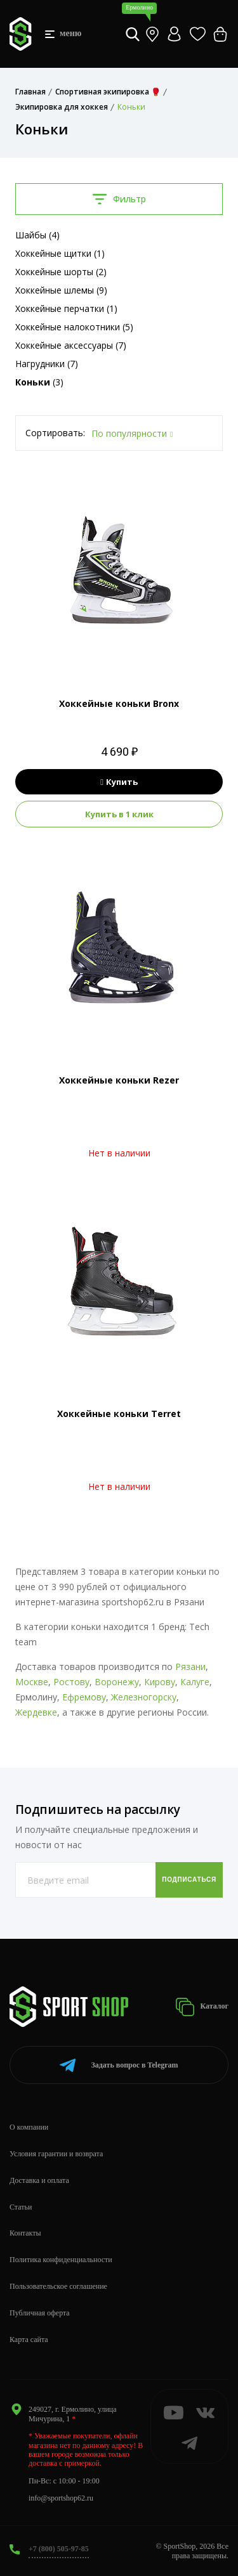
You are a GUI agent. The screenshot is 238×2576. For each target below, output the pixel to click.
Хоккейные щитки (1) (60, 253)
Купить (119, 781)
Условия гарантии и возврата (56, 2153)
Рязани (190, 1666)
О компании (29, 2127)
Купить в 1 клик (119, 814)
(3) (39, 382)
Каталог (201, 2007)
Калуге (194, 1682)
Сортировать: (55, 433)
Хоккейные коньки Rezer (119, 1080)
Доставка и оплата (39, 2180)
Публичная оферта (40, 2312)
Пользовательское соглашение (58, 2286)
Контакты (25, 2233)
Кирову (159, 1682)
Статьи (21, 2207)
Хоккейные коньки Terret (119, 1414)
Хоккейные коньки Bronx (119, 703)
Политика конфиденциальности (61, 2259)
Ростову (71, 1682)
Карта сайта (29, 2339)
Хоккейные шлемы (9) (61, 290)
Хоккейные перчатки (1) (66, 308)
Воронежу (117, 1682)
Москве (31, 1682)
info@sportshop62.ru (61, 2498)
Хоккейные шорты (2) (61, 272)
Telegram (119, 2065)
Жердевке (36, 1712)
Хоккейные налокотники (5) (74, 327)
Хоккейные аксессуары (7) (70, 345)
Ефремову (84, 1697)
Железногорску (143, 1697)
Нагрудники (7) (46, 364)
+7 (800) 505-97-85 (59, 2548)
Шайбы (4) (37, 235)
